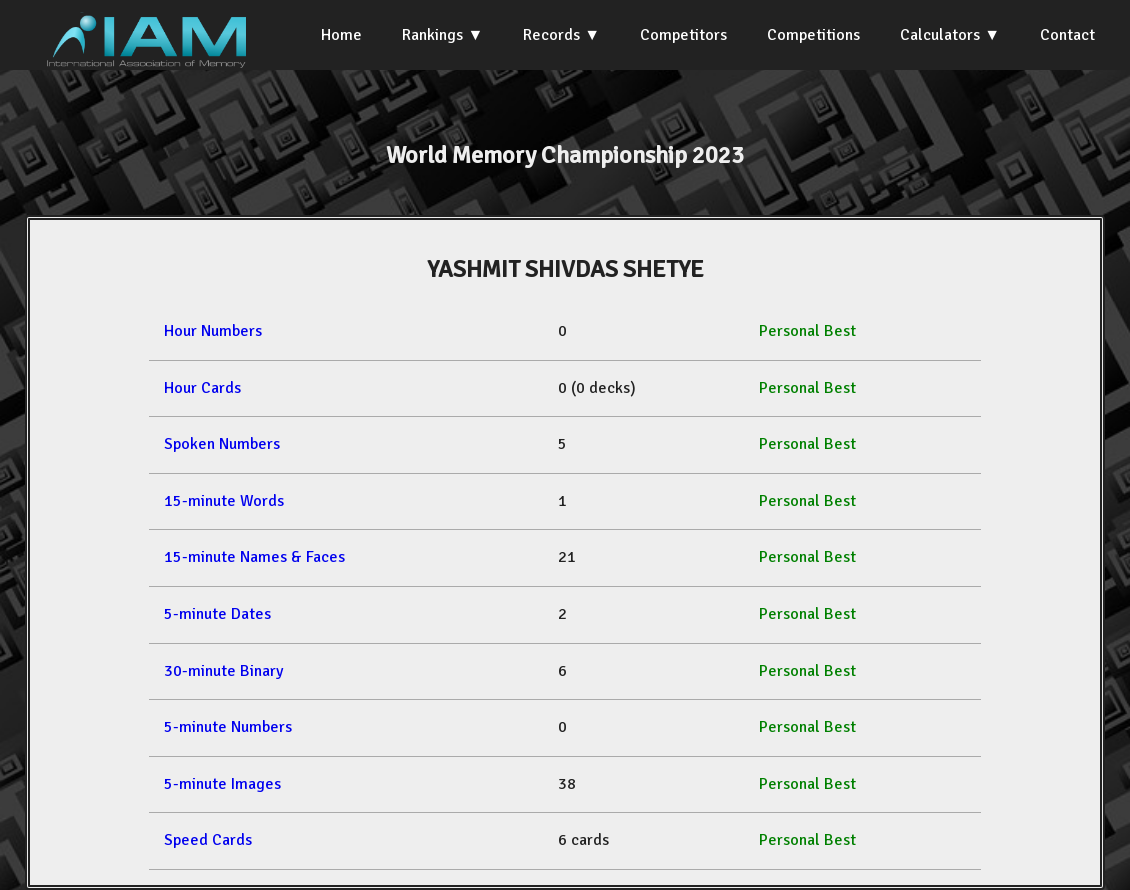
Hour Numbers (213, 331)
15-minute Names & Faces (254, 557)
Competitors (683, 35)
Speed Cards (208, 840)
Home (341, 35)
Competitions (813, 35)
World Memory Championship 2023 (565, 155)
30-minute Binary (223, 671)
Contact (1067, 35)
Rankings (432, 35)
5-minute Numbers (228, 727)
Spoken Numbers (222, 444)
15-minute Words (224, 501)
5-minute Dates (217, 614)
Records (551, 35)
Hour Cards (202, 388)
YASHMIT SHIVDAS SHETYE (565, 269)
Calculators (940, 35)
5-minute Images (222, 784)
